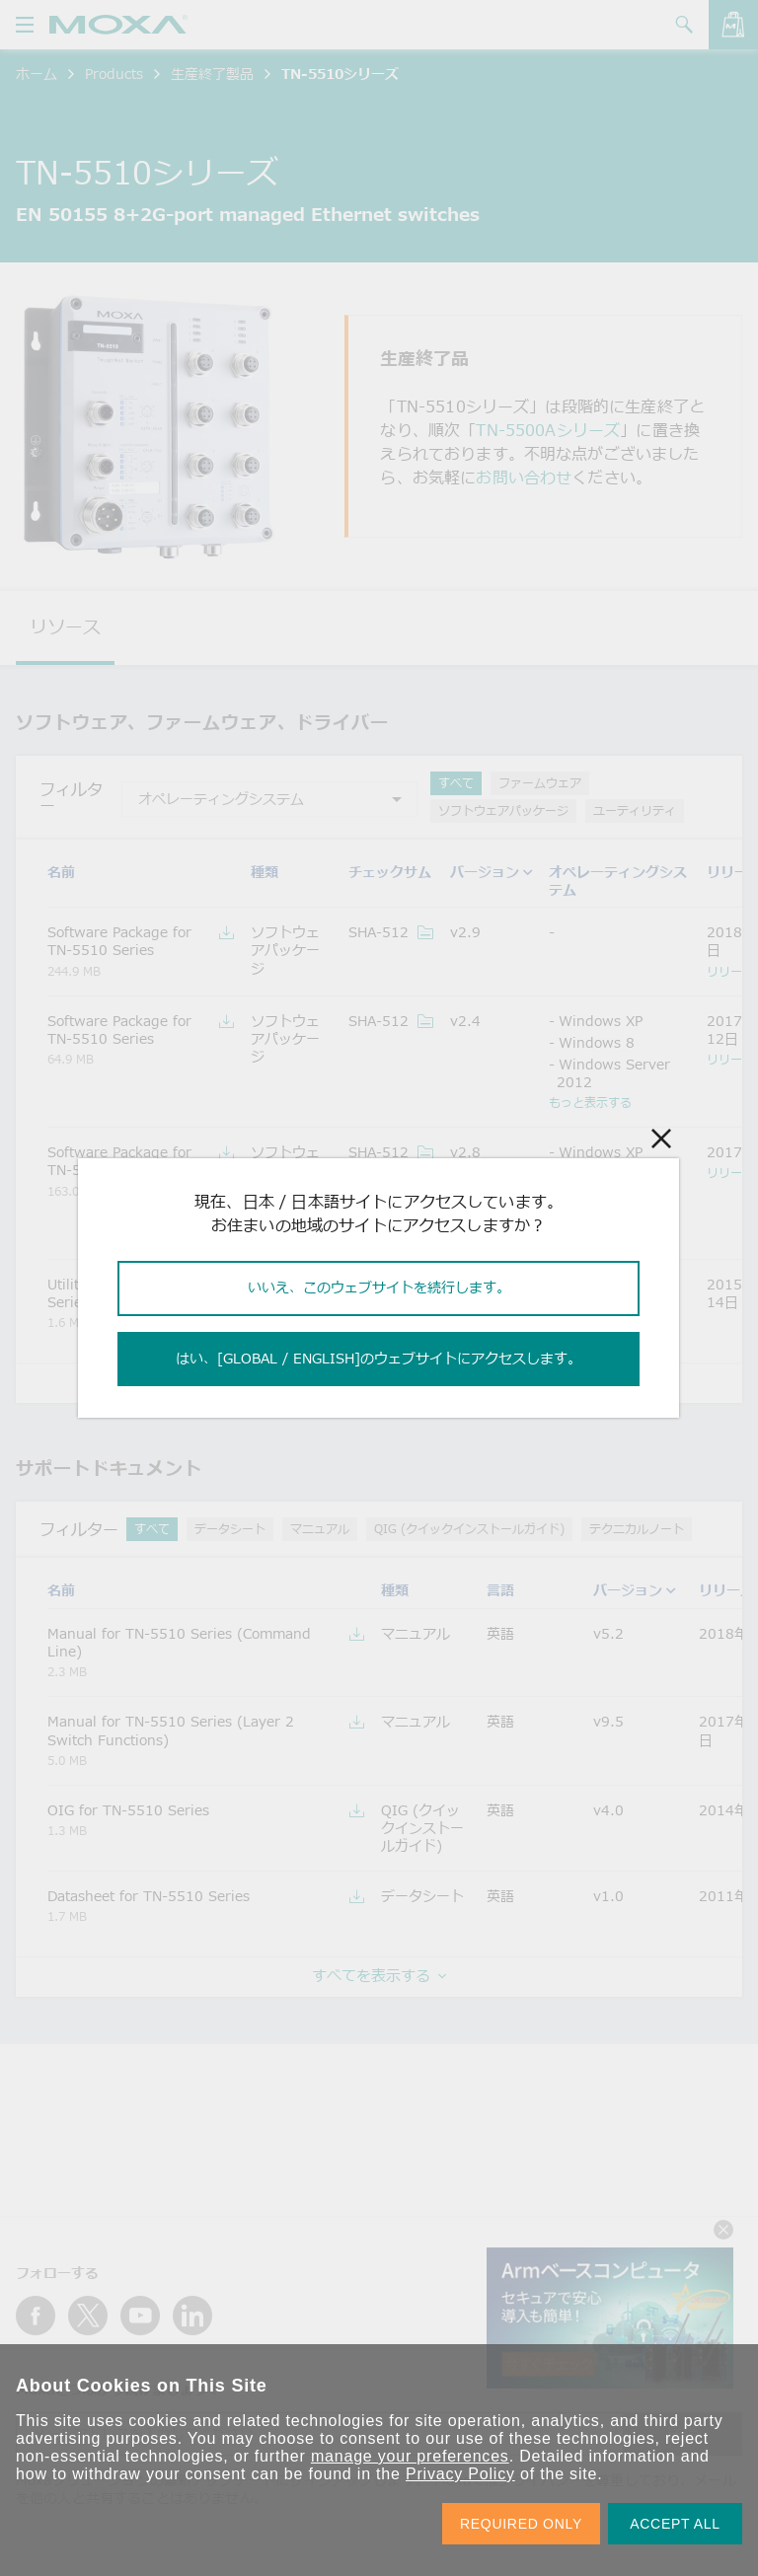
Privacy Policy (460, 2474)
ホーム (36, 73)
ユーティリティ (634, 810)
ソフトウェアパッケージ (503, 810)
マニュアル (319, 1528)
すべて (456, 782)
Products (114, 73)
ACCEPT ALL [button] (675, 2524)
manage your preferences (410, 2456)
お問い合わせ (523, 477)
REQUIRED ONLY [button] (521, 2524)
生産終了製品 (212, 73)
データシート (229, 1528)
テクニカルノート (636, 1528)
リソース (65, 626)
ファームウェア (539, 782)
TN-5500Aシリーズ (548, 430)
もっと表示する (590, 1102)
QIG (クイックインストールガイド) (469, 1528)
